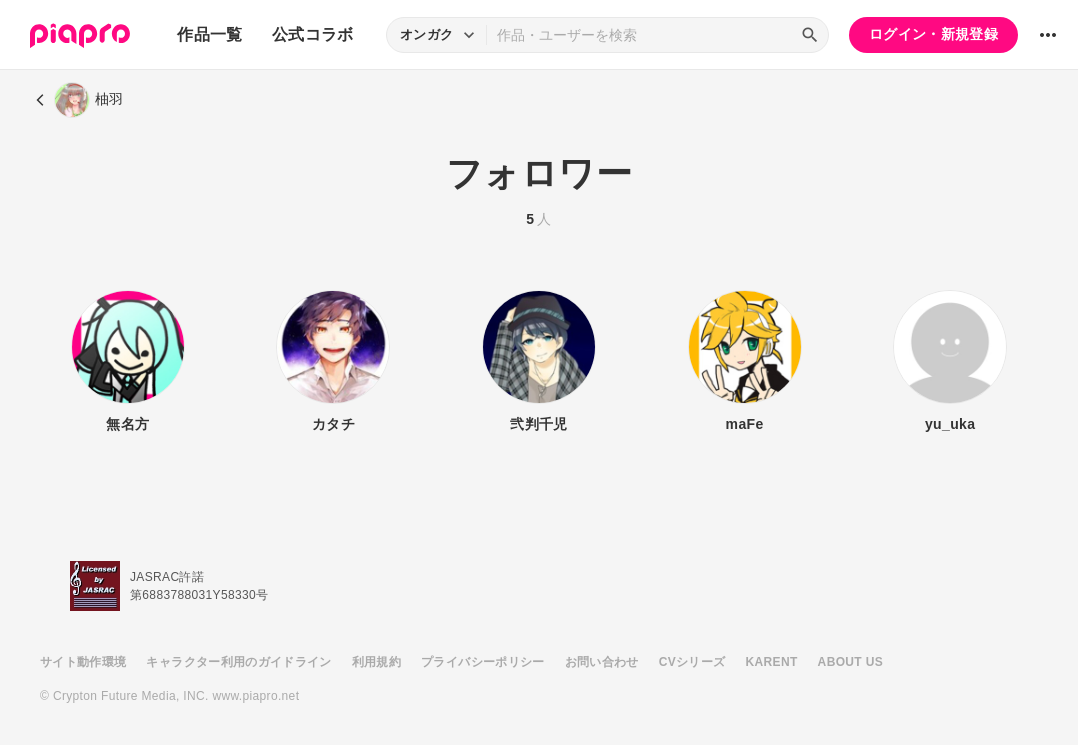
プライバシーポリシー (483, 662)
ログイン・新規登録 (933, 34)
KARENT (772, 662)
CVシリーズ (692, 662)
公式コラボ (313, 34)
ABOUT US (850, 662)
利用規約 (376, 662)
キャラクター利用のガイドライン (238, 662)
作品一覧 (209, 34)
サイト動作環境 (83, 662)
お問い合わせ (602, 662)
